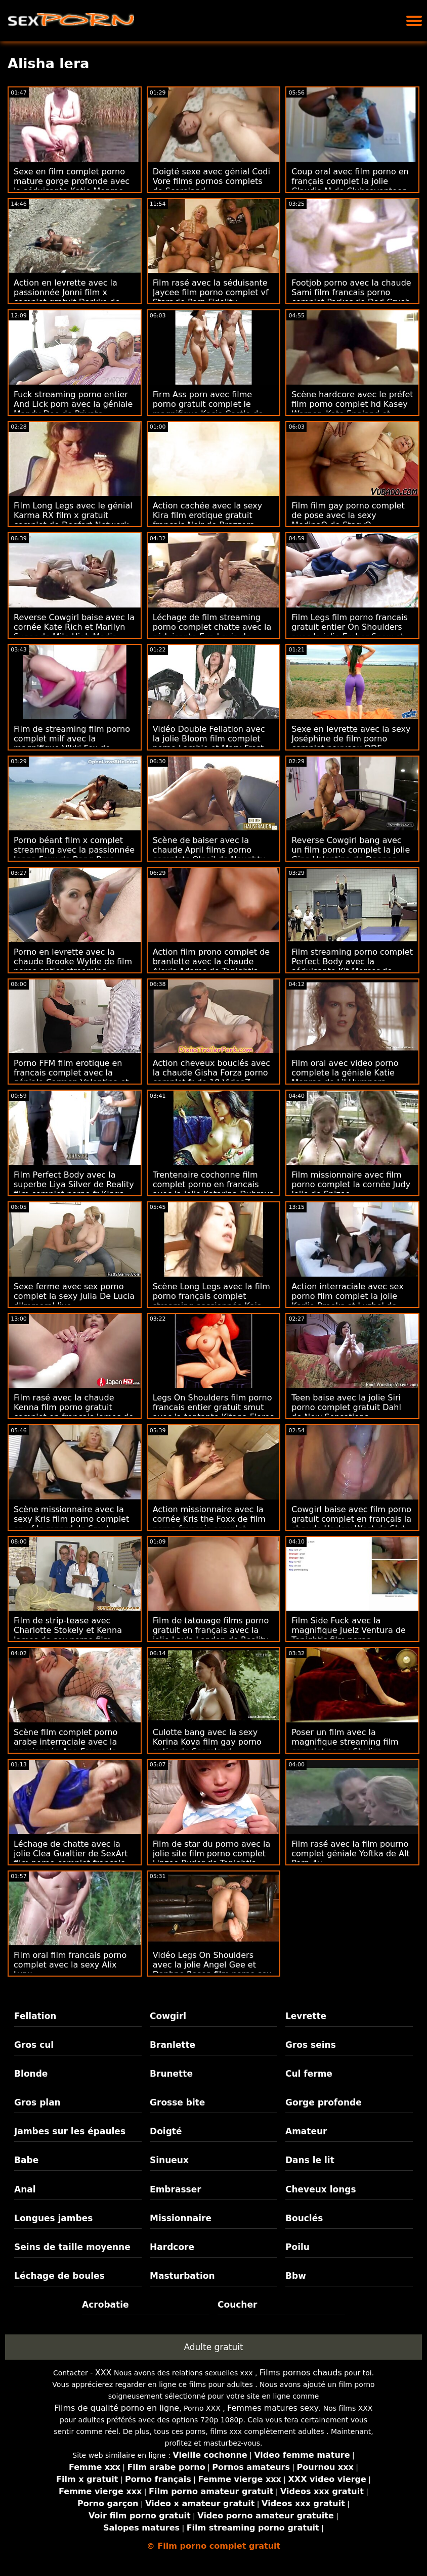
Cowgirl (168, 2016)
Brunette (171, 2074)
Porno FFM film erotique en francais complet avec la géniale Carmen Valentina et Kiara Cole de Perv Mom (71, 1077)
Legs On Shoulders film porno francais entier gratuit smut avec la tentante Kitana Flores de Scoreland (213, 1412)
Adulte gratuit (213, 2347)
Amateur (306, 2131)
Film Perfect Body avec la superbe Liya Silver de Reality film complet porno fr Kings (74, 1184)
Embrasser (175, 2189)
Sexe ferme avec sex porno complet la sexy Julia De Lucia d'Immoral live (74, 1296)
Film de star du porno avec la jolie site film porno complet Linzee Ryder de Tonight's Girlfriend (212, 1858)
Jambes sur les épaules (69, 2131)
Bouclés (304, 2218)
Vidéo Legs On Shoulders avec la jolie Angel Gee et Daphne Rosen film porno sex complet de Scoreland (212, 1969)
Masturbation (182, 2276)
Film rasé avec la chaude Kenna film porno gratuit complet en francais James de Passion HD (74, 1412)
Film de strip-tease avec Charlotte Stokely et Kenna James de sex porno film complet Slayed (68, 1635)
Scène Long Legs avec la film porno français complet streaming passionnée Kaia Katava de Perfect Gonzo (211, 1301)
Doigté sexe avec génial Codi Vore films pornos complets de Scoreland (211, 181)
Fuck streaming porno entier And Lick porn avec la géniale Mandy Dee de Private (73, 404)
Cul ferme (308, 2074)
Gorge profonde (323, 2102)
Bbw (295, 2276)
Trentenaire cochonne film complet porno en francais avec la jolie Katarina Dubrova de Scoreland (213, 1189)
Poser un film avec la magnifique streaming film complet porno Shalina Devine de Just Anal (344, 1746)
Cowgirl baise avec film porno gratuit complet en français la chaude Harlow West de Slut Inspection (351, 1524)
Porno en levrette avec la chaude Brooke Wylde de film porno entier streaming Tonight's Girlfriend (73, 966)
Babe (26, 2160)
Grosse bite (177, 2102)
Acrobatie (105, 2305)
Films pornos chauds (301, 2372)
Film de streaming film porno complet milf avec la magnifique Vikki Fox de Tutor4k (72, 743)
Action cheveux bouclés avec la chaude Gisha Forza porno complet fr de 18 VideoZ (212, 1072)
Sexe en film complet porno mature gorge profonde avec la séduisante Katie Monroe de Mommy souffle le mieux (72, 186)
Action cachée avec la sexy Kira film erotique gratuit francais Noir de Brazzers (208, 515)
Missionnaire (180, 2218)
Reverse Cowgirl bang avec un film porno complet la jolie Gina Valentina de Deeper (350, 849)
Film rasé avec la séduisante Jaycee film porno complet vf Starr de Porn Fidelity (211, 292)
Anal (25, 2189)
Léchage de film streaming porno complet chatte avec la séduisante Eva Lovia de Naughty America (212, 632)
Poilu (297, 2247)
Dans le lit (309, 2160)
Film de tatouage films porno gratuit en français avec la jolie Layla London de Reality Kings (211, 1635)
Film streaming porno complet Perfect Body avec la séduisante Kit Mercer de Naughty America (352, 966)
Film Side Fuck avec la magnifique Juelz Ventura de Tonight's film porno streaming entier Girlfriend (348, 1635)
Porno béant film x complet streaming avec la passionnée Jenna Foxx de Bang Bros (74, 849)
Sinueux (169, 2160)
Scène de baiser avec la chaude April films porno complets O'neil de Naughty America (209, 854)
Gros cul (34, 2045)
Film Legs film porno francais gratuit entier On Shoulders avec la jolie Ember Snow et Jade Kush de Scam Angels (349, 632)
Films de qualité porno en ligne (117, 2408)
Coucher (237, 2305)
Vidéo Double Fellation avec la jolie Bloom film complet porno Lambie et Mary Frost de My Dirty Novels (209, 743)
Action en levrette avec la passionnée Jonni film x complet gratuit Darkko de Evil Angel (67, 297)
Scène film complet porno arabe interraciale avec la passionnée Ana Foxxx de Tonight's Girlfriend (65, 1746)
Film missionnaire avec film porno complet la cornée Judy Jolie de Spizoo (350, 1184)
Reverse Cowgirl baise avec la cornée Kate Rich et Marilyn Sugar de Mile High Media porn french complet (74, 632)
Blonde (31, 2074)
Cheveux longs (320, 2189)
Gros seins (310, 2045)
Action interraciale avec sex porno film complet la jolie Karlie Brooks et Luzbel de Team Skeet (347, 1301)
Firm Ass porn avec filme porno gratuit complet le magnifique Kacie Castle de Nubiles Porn (208, 409)
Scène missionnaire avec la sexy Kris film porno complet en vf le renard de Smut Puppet (71, 1524)
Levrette (305, 2016)
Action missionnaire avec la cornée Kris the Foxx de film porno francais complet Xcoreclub (209, 1524)
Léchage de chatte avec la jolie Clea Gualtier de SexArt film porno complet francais (71, 1853)
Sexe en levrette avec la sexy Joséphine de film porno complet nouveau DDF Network (350, 743)
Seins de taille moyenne (72, 2247)
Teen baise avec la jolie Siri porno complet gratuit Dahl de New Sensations (346, 1407)
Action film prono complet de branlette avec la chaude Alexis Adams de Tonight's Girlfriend (211, 966)
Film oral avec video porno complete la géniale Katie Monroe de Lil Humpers (344, 1072)
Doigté (166, 2131)
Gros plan (37, 2102)
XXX (103, 2372)
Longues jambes (53, 2218)
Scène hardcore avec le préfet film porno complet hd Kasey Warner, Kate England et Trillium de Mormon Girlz (352, 409)
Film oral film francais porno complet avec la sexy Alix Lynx (70, 1964)
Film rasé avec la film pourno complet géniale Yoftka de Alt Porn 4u (350, 1853)
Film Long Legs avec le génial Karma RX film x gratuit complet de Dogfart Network (73, 515)
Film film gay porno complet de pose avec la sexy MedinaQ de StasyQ (347, 515)
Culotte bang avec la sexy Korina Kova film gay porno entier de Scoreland (207, 1741)
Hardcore (172, 2247)
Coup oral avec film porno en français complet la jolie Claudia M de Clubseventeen (349, 181)
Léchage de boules (59, 2276)
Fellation (35, 2016)
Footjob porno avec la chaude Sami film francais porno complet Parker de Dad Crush (351, 292)
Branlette (172, 2045)
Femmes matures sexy (273, 2408)
